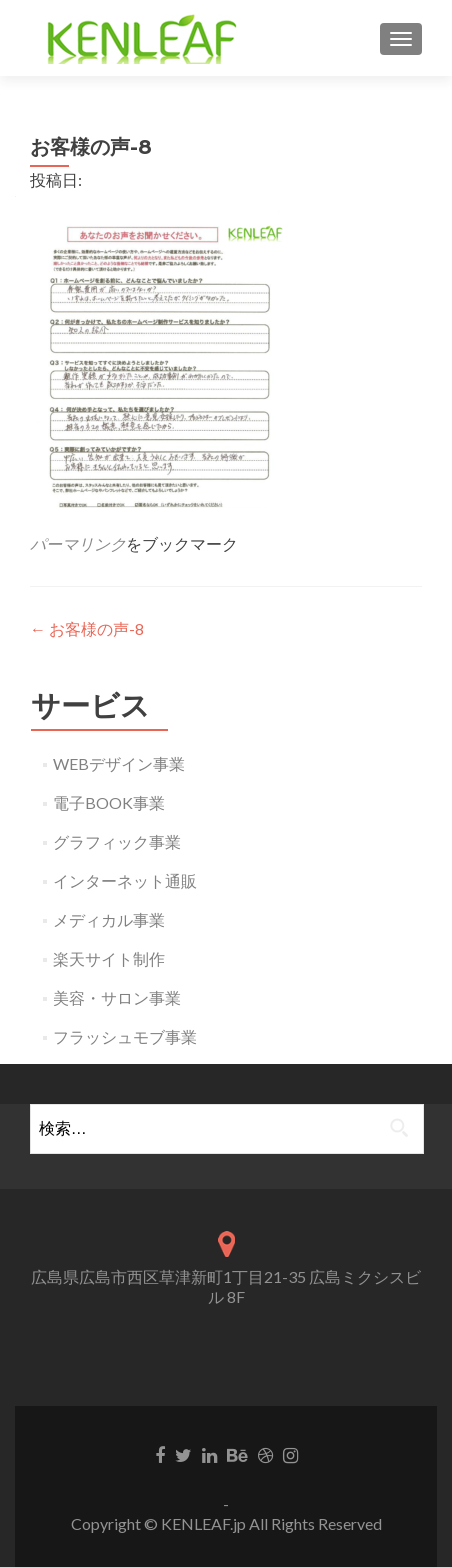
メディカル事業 (109, 919)
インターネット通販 (125, 880)
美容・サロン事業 (117, 997)
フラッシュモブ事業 (125, 1036)
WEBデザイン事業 (119, 763)
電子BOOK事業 (109, 802)
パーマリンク (78, 543)
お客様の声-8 (87, 628)
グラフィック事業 (117, 841)
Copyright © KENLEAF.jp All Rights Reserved (226, 1523)
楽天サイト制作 (109, 958)
